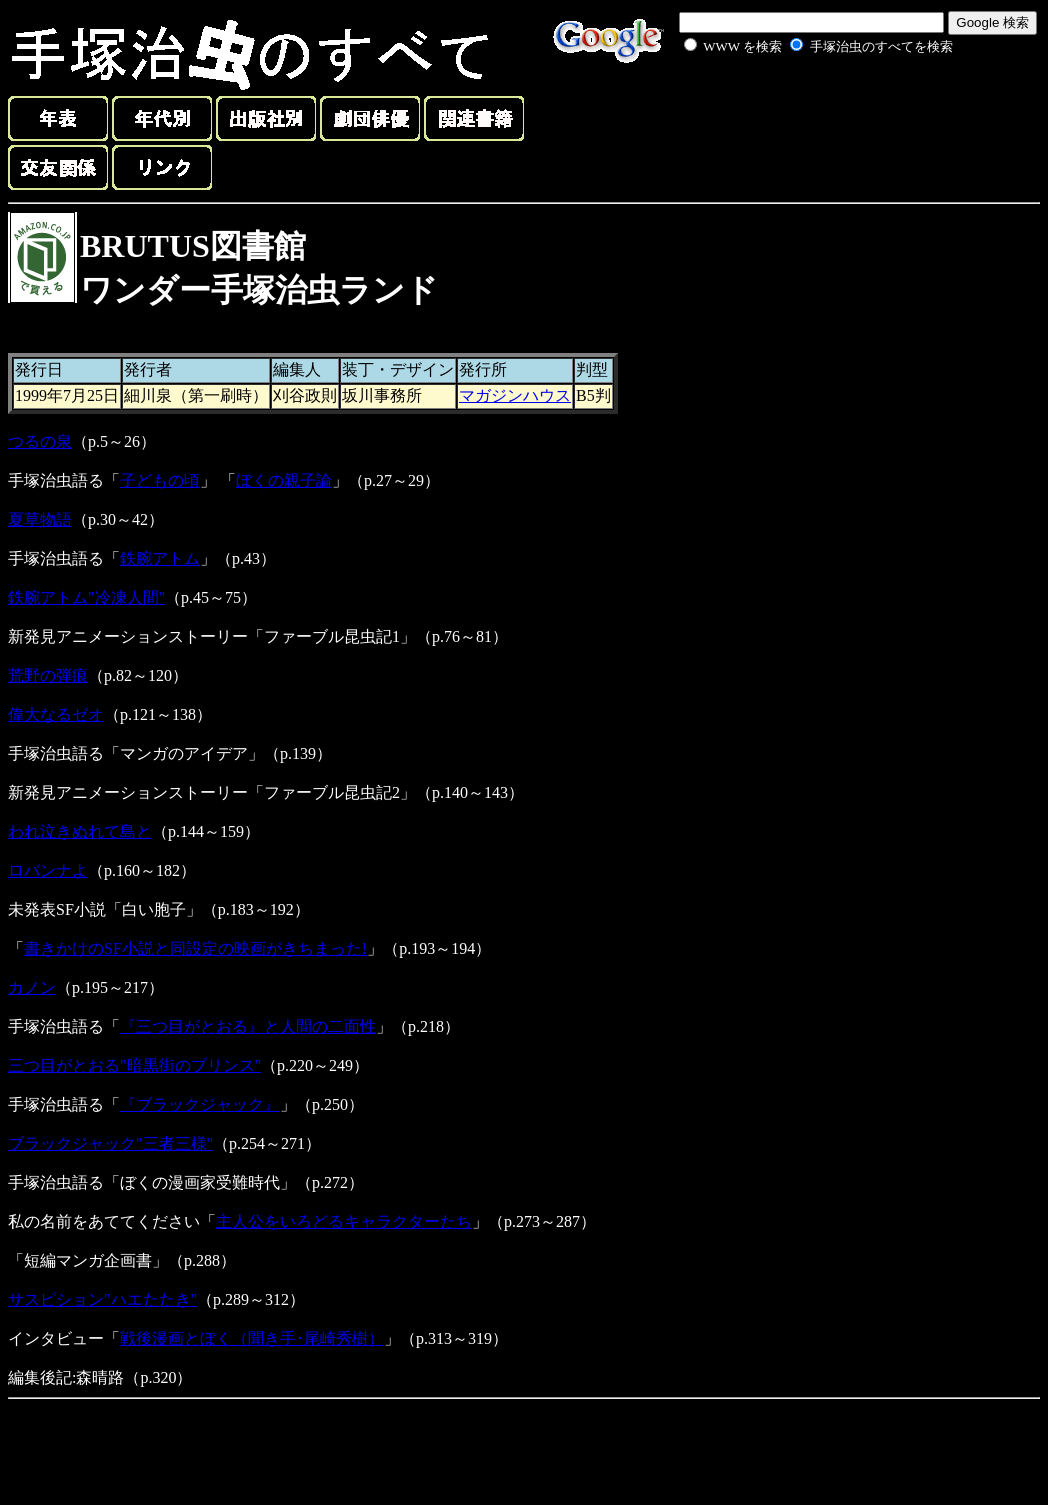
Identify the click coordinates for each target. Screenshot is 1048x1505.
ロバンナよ (48, 870)
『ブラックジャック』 (200, 1104)
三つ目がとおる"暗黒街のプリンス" (134, 1065)
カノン (32, 987)
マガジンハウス (515, 395)
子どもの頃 (160, 480)
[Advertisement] (796, 104)
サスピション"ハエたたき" (102, 1299)
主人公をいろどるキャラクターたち (344, 1221)
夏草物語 (40, 519)
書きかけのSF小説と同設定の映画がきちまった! (195, 948)
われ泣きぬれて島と (80, 831)
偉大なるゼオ (56, 714)
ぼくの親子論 (284, 480)
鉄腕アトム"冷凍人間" (86, 597)
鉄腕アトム (160, 558)
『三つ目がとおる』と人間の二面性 (248, 1026)
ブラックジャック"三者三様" (110, 1143)
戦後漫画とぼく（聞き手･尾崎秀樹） (252, 1338)
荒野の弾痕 (48, 675)
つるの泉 (40, 441)
